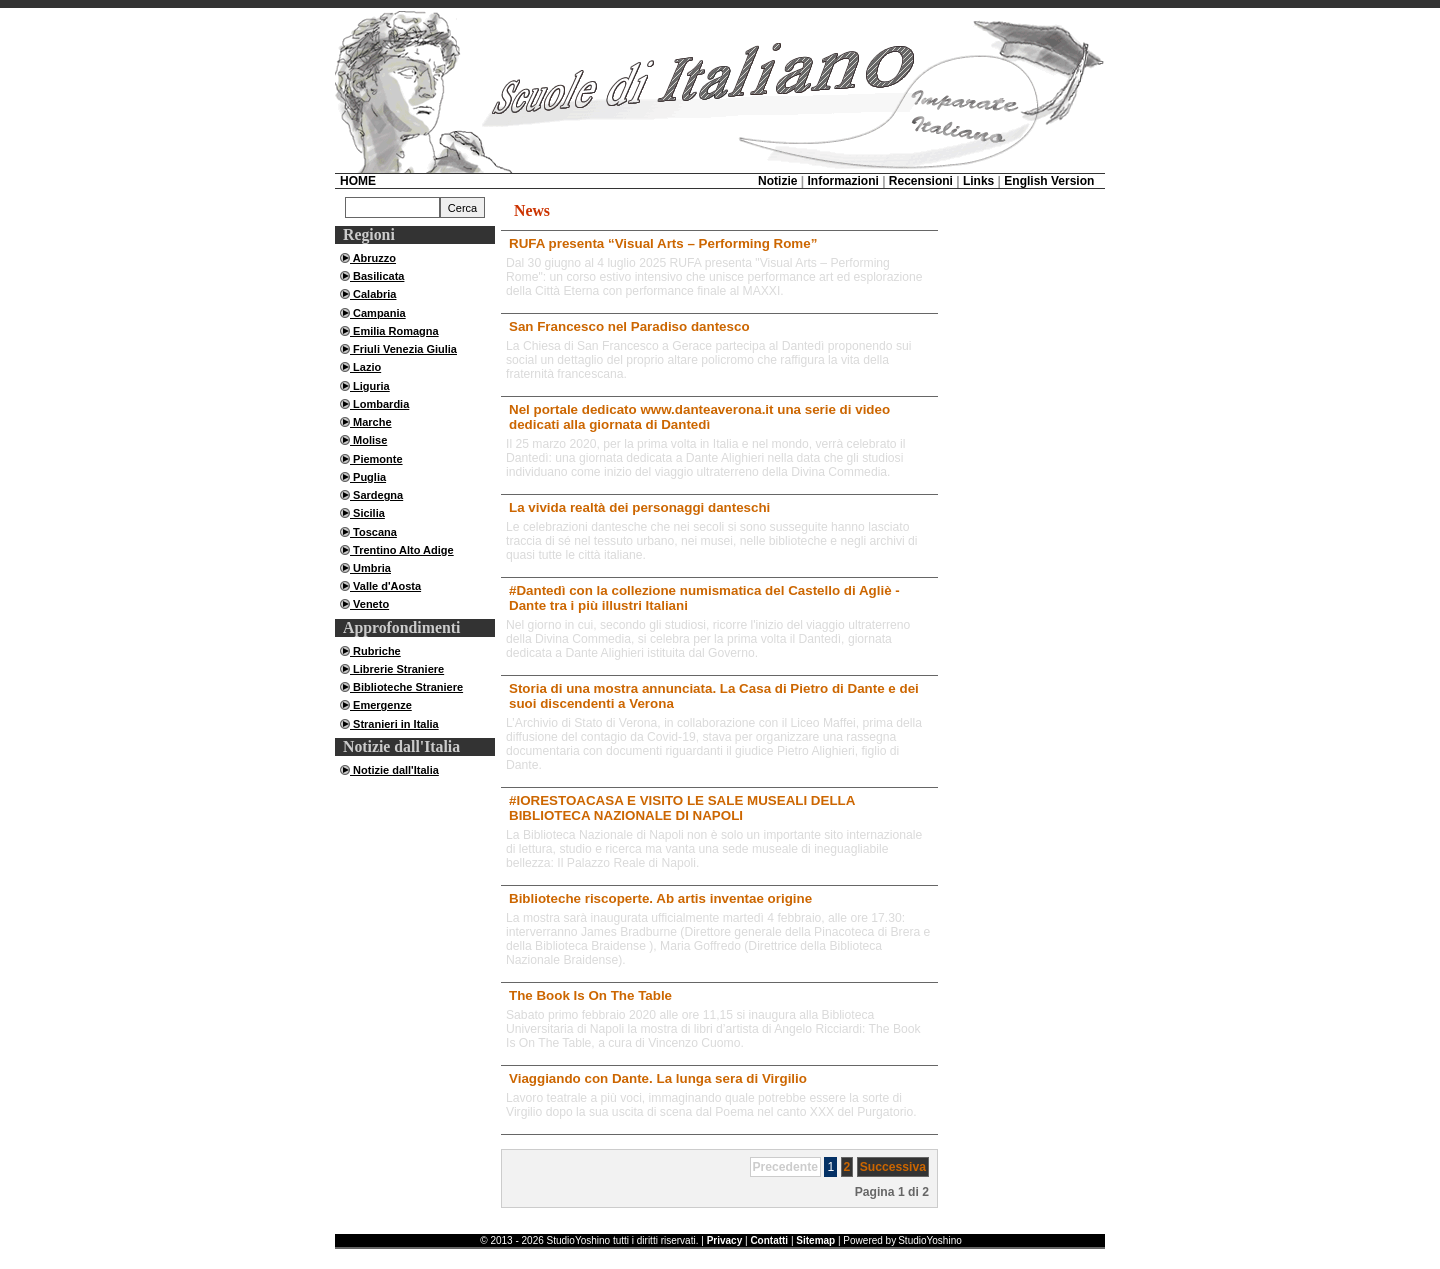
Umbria (370, 568)
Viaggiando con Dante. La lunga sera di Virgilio (658, 1078)
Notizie (777, 181)
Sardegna (376, 495)
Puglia (368, 477)
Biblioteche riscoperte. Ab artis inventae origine (660, 898)
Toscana (373, 532)
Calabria (373, 294)
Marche (371, 422)
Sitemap (815, 1240)
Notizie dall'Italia (394, 770)
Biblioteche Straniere (406, 687)
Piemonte (376, 459)
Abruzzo (373, 258)
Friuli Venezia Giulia (403, 349)
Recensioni (921, 181)
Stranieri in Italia (394, 724)
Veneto (369, 604)
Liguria (370, 386)
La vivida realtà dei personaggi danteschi (639, 507)
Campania (378, 313)
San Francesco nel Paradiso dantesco (629, 326)
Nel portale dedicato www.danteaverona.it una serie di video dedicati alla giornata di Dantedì (699, 417)
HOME (358, 181)
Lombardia (379, 404)
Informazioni (842, 181)
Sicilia (367, 513)
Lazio (365, 367)
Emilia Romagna (394, 331)
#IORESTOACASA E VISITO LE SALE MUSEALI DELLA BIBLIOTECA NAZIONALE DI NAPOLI (682, 808)
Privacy (725, 1240)
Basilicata (377, 276)
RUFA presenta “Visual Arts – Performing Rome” (663, 243)
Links (978, 181)
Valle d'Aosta (385, 586)
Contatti (769, 1240)
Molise (368, 440)
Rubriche (375, 651)
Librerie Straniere (397, 669)
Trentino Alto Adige (402, 550)
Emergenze (381, 705)
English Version (1049, 181)
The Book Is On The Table (590, 995)
